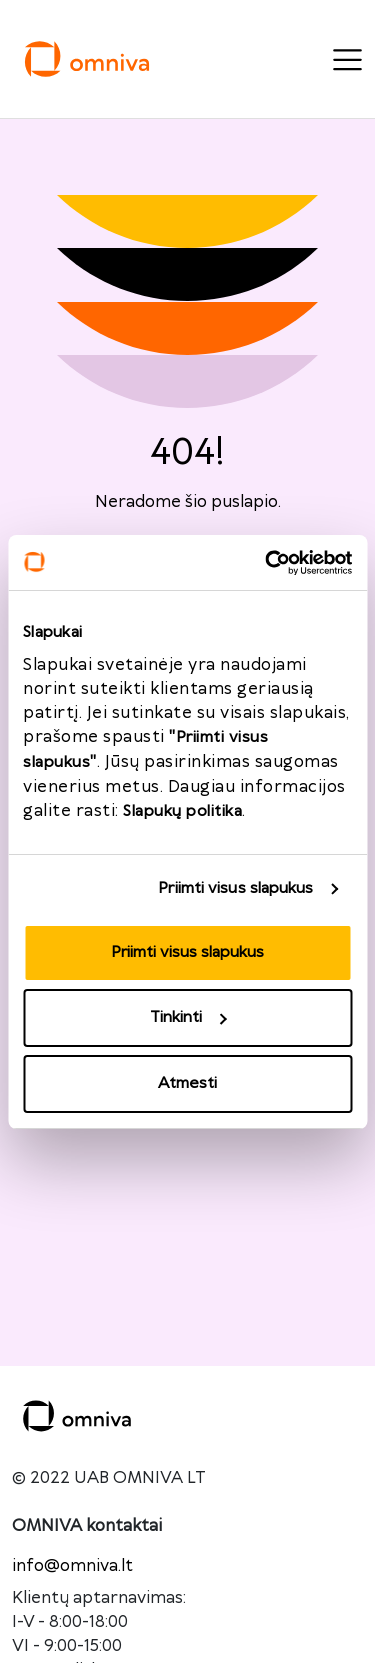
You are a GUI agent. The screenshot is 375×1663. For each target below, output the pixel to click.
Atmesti (187, 1083)
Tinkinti (188, 1017)
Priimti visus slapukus (235, 888)
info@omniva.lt (72, 1566)
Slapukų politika (182, 811)
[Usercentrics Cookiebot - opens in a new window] (267, 563)
